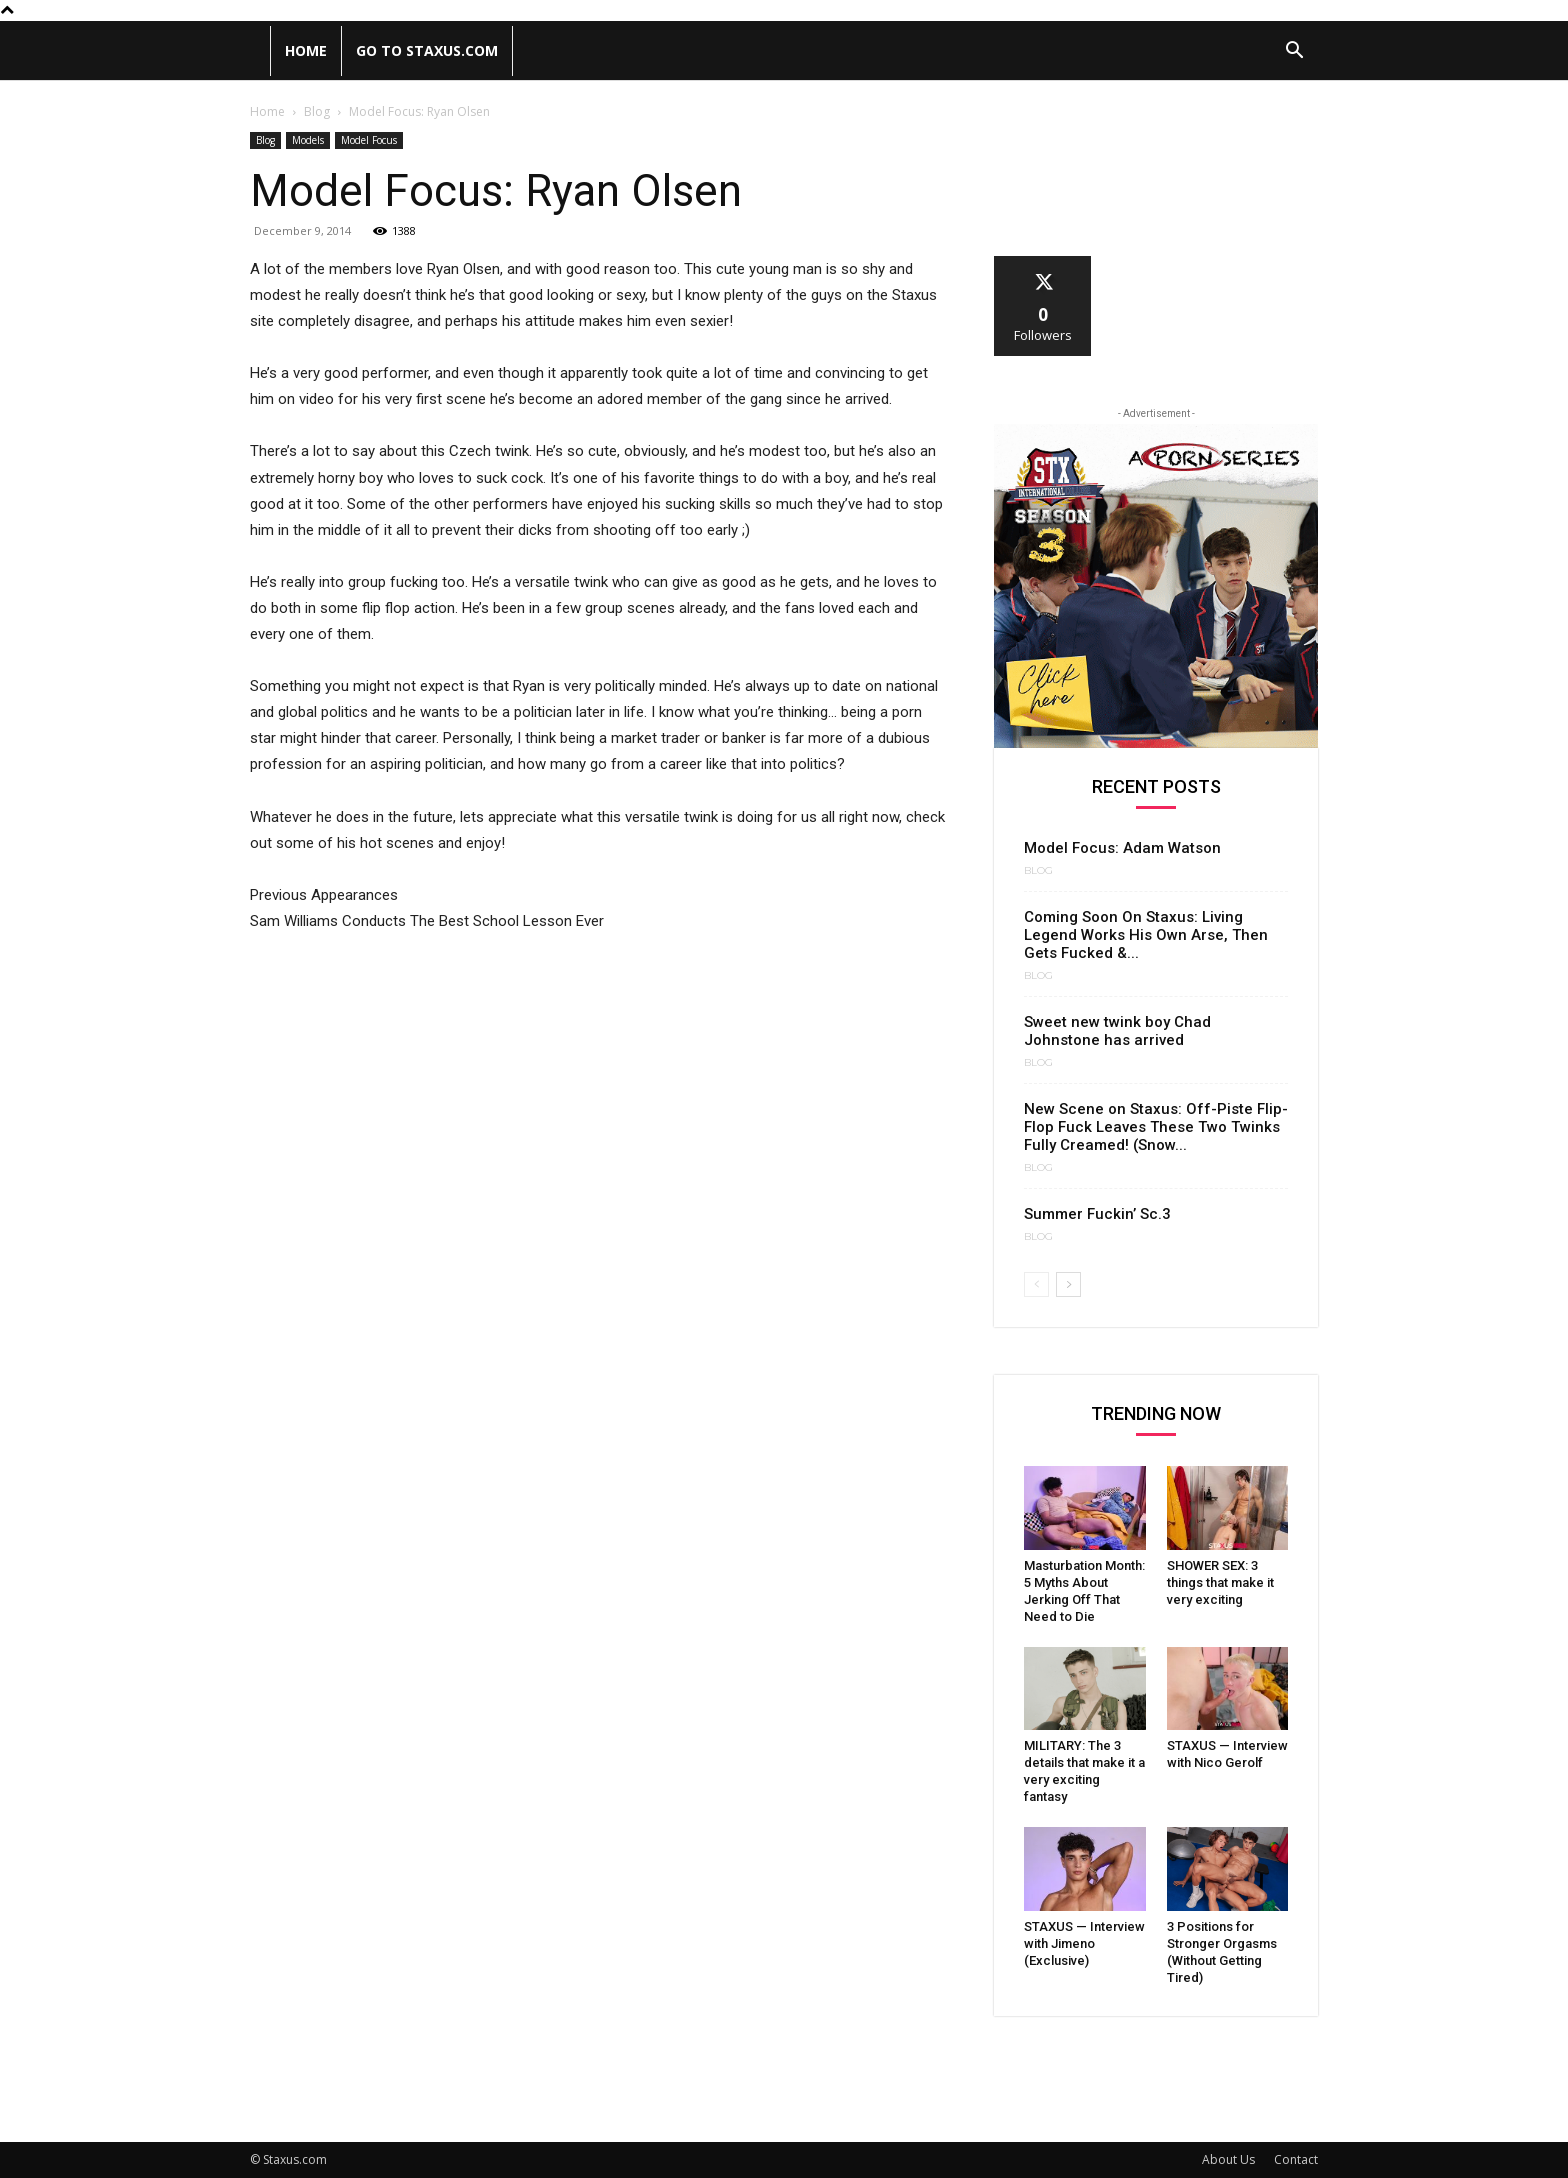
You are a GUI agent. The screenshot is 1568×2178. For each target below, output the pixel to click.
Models (308, 140)
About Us (1228, 2159)
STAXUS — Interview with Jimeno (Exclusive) (1084, 1943)
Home (306, 50)
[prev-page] (1036, 1284)
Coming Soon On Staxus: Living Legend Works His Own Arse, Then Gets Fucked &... (1146, 935)
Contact (1296, 2159)
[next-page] (1068, 1284)
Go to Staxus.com (427, 50)
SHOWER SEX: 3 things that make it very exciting (1220, 1582)
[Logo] (260, 51)
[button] (1294, 52)
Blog (317, 111)
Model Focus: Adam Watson (1122, 848)
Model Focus (369, 140)
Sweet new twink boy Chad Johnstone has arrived (1117, 1031)
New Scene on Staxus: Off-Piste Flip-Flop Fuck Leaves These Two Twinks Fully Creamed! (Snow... (1156, 1127)
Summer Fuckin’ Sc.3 (1097, 1214)
